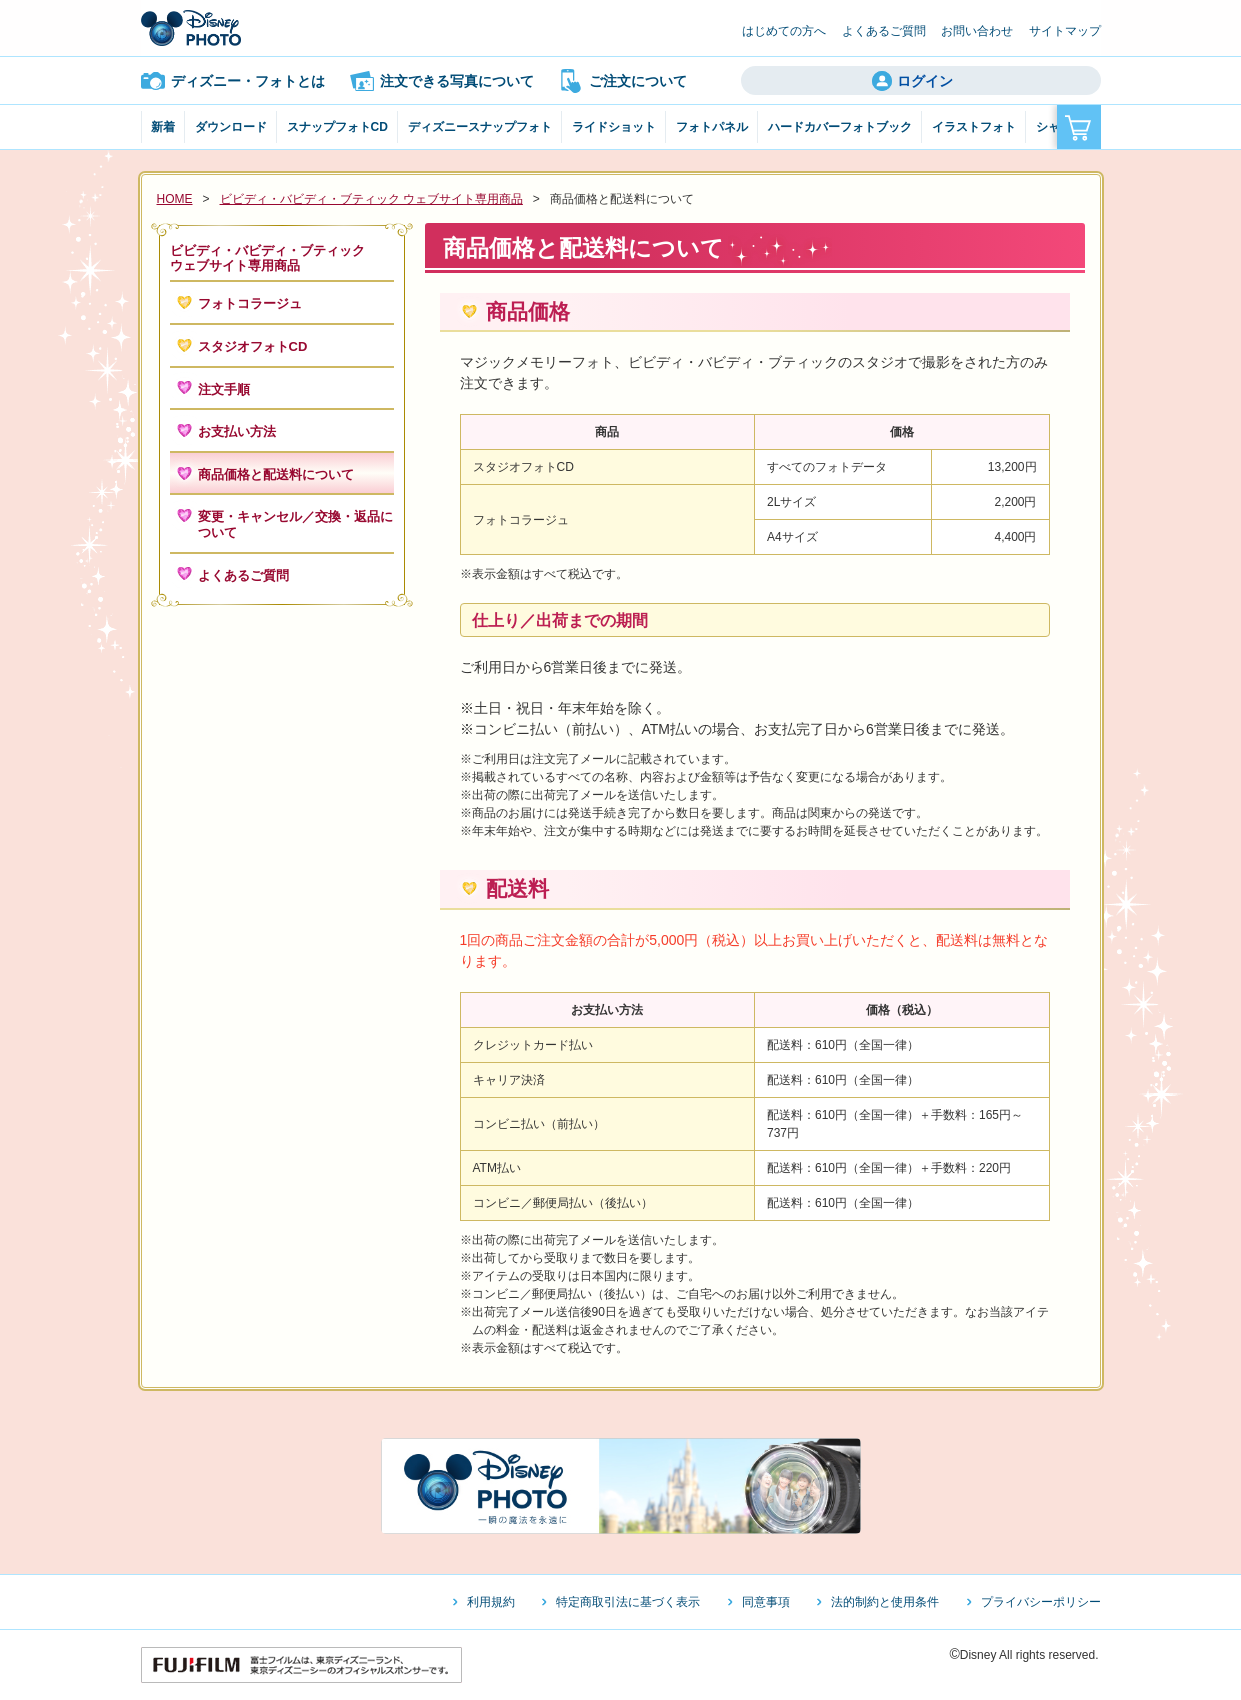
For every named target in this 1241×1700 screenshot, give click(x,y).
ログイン (925, 81)
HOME (175, 199)
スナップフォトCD (337, 127)
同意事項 (766, 1602)
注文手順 (224, 389)
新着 (163, 127)
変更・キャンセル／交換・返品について (295, 524)
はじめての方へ (784, 31)
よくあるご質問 (884, 31)
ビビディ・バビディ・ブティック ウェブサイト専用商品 (371, 199)
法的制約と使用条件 (885, 1602)
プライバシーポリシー (1041, 1602)
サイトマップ (1065, 31)
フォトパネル (712, 127)
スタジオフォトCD (253, 346)
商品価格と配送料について (276, 474)
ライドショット (614, 127)
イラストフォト (974, 127)
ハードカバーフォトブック (840, 127)
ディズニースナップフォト (480, 127)
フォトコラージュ (250, 303)
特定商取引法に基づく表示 (628, 1602)
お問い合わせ (977, 31)
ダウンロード (231, 127)
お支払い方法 (237, 431)
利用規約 (491, 1602)
